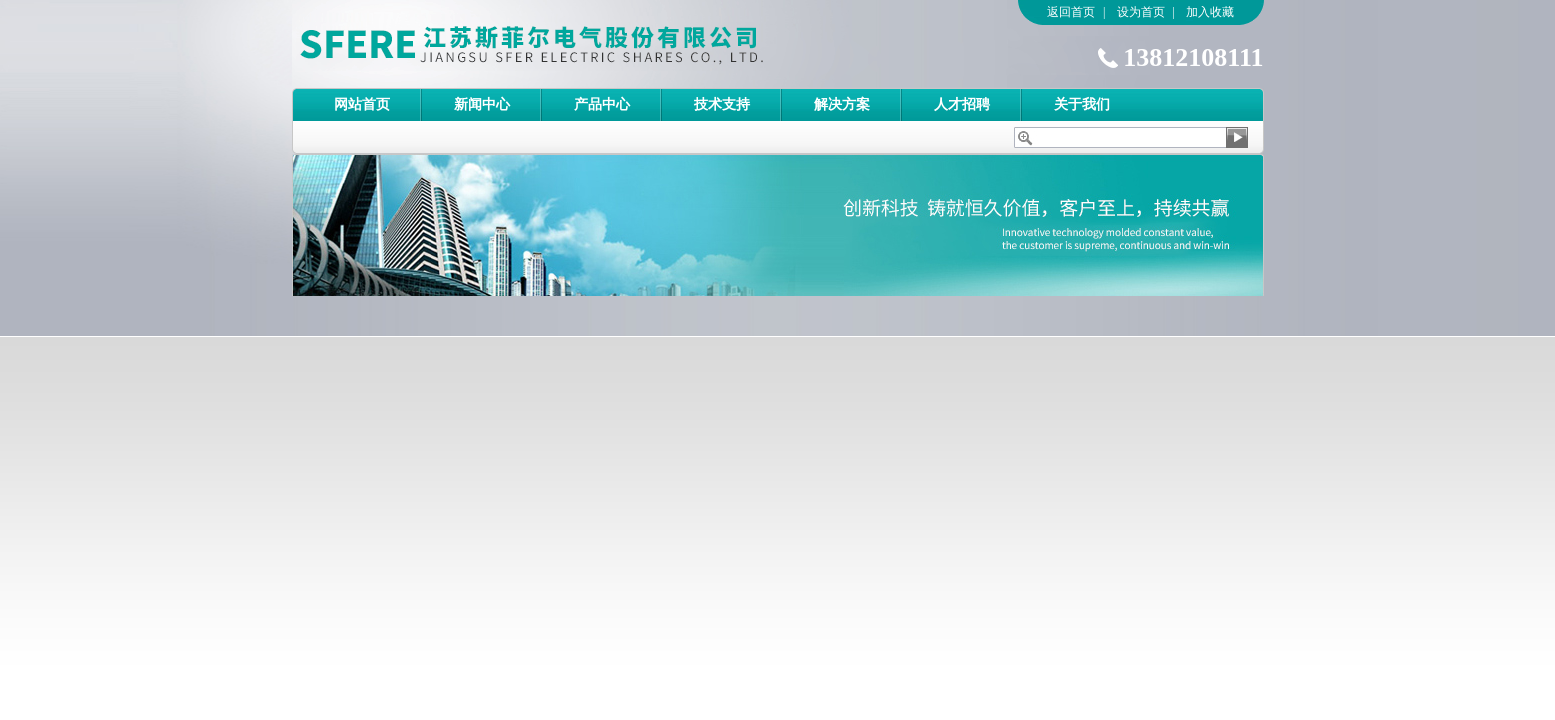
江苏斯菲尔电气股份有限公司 (567, 44)
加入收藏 (1210, 12)
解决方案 (842, 104)
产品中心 (602, 104)
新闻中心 (482, 104)
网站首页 (362, 104)
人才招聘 (962, 104)
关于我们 (1082, 104)
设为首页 (1141, 12)
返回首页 (1071, 12)
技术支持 (722, 104)
